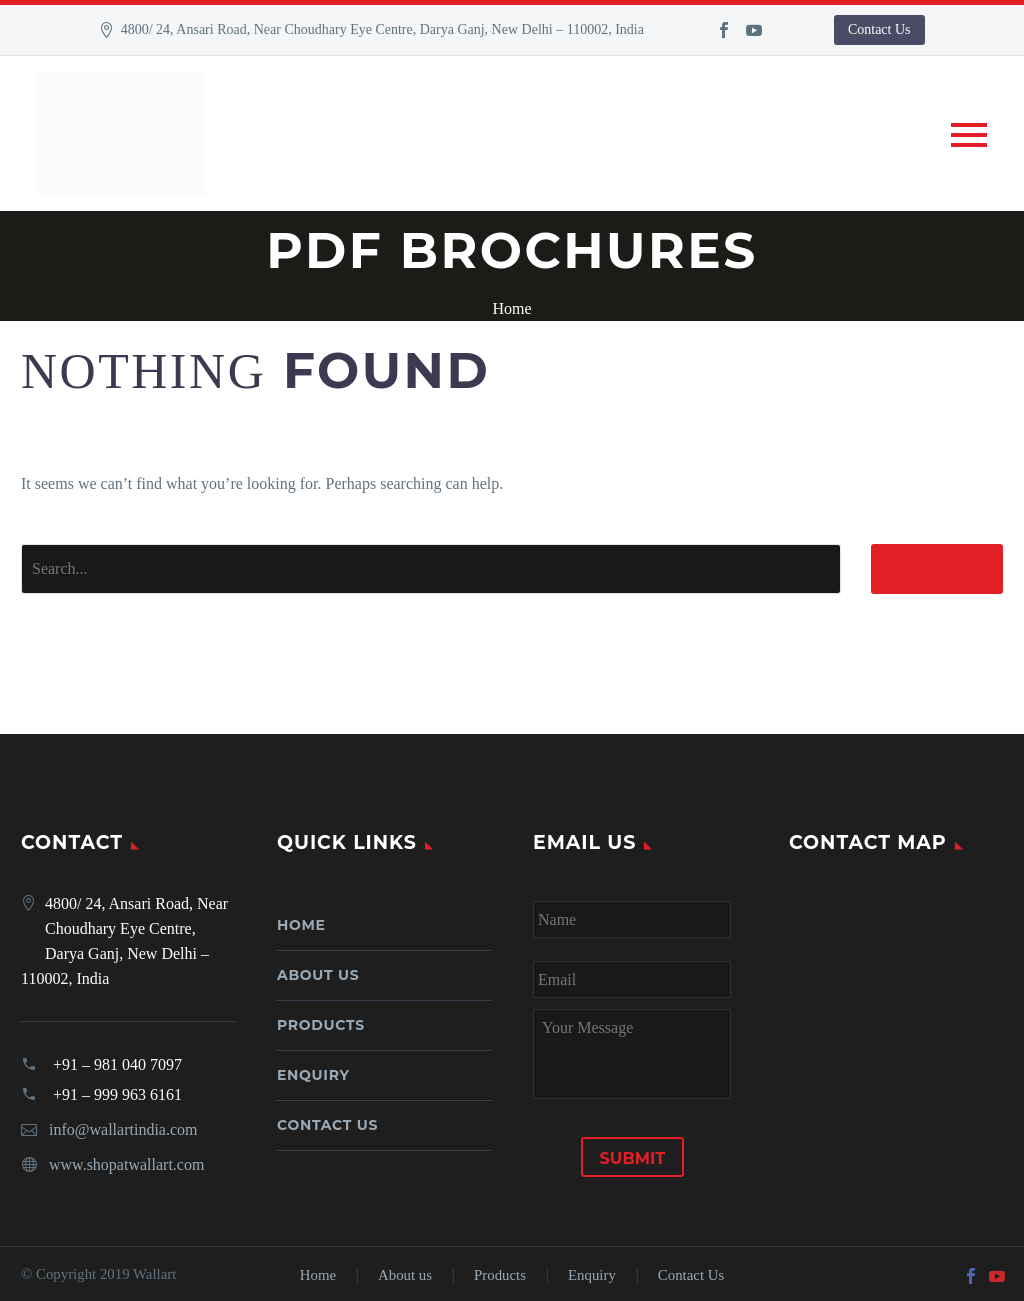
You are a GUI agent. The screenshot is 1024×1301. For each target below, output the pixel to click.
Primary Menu (969, 135)
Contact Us (879, 29)
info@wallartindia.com (123, 1129)
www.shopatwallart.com (126, 1164)
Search (937, 568)
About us (318, 975)
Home (301, 925)
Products (321, 1025)
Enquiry (313, 1075)
